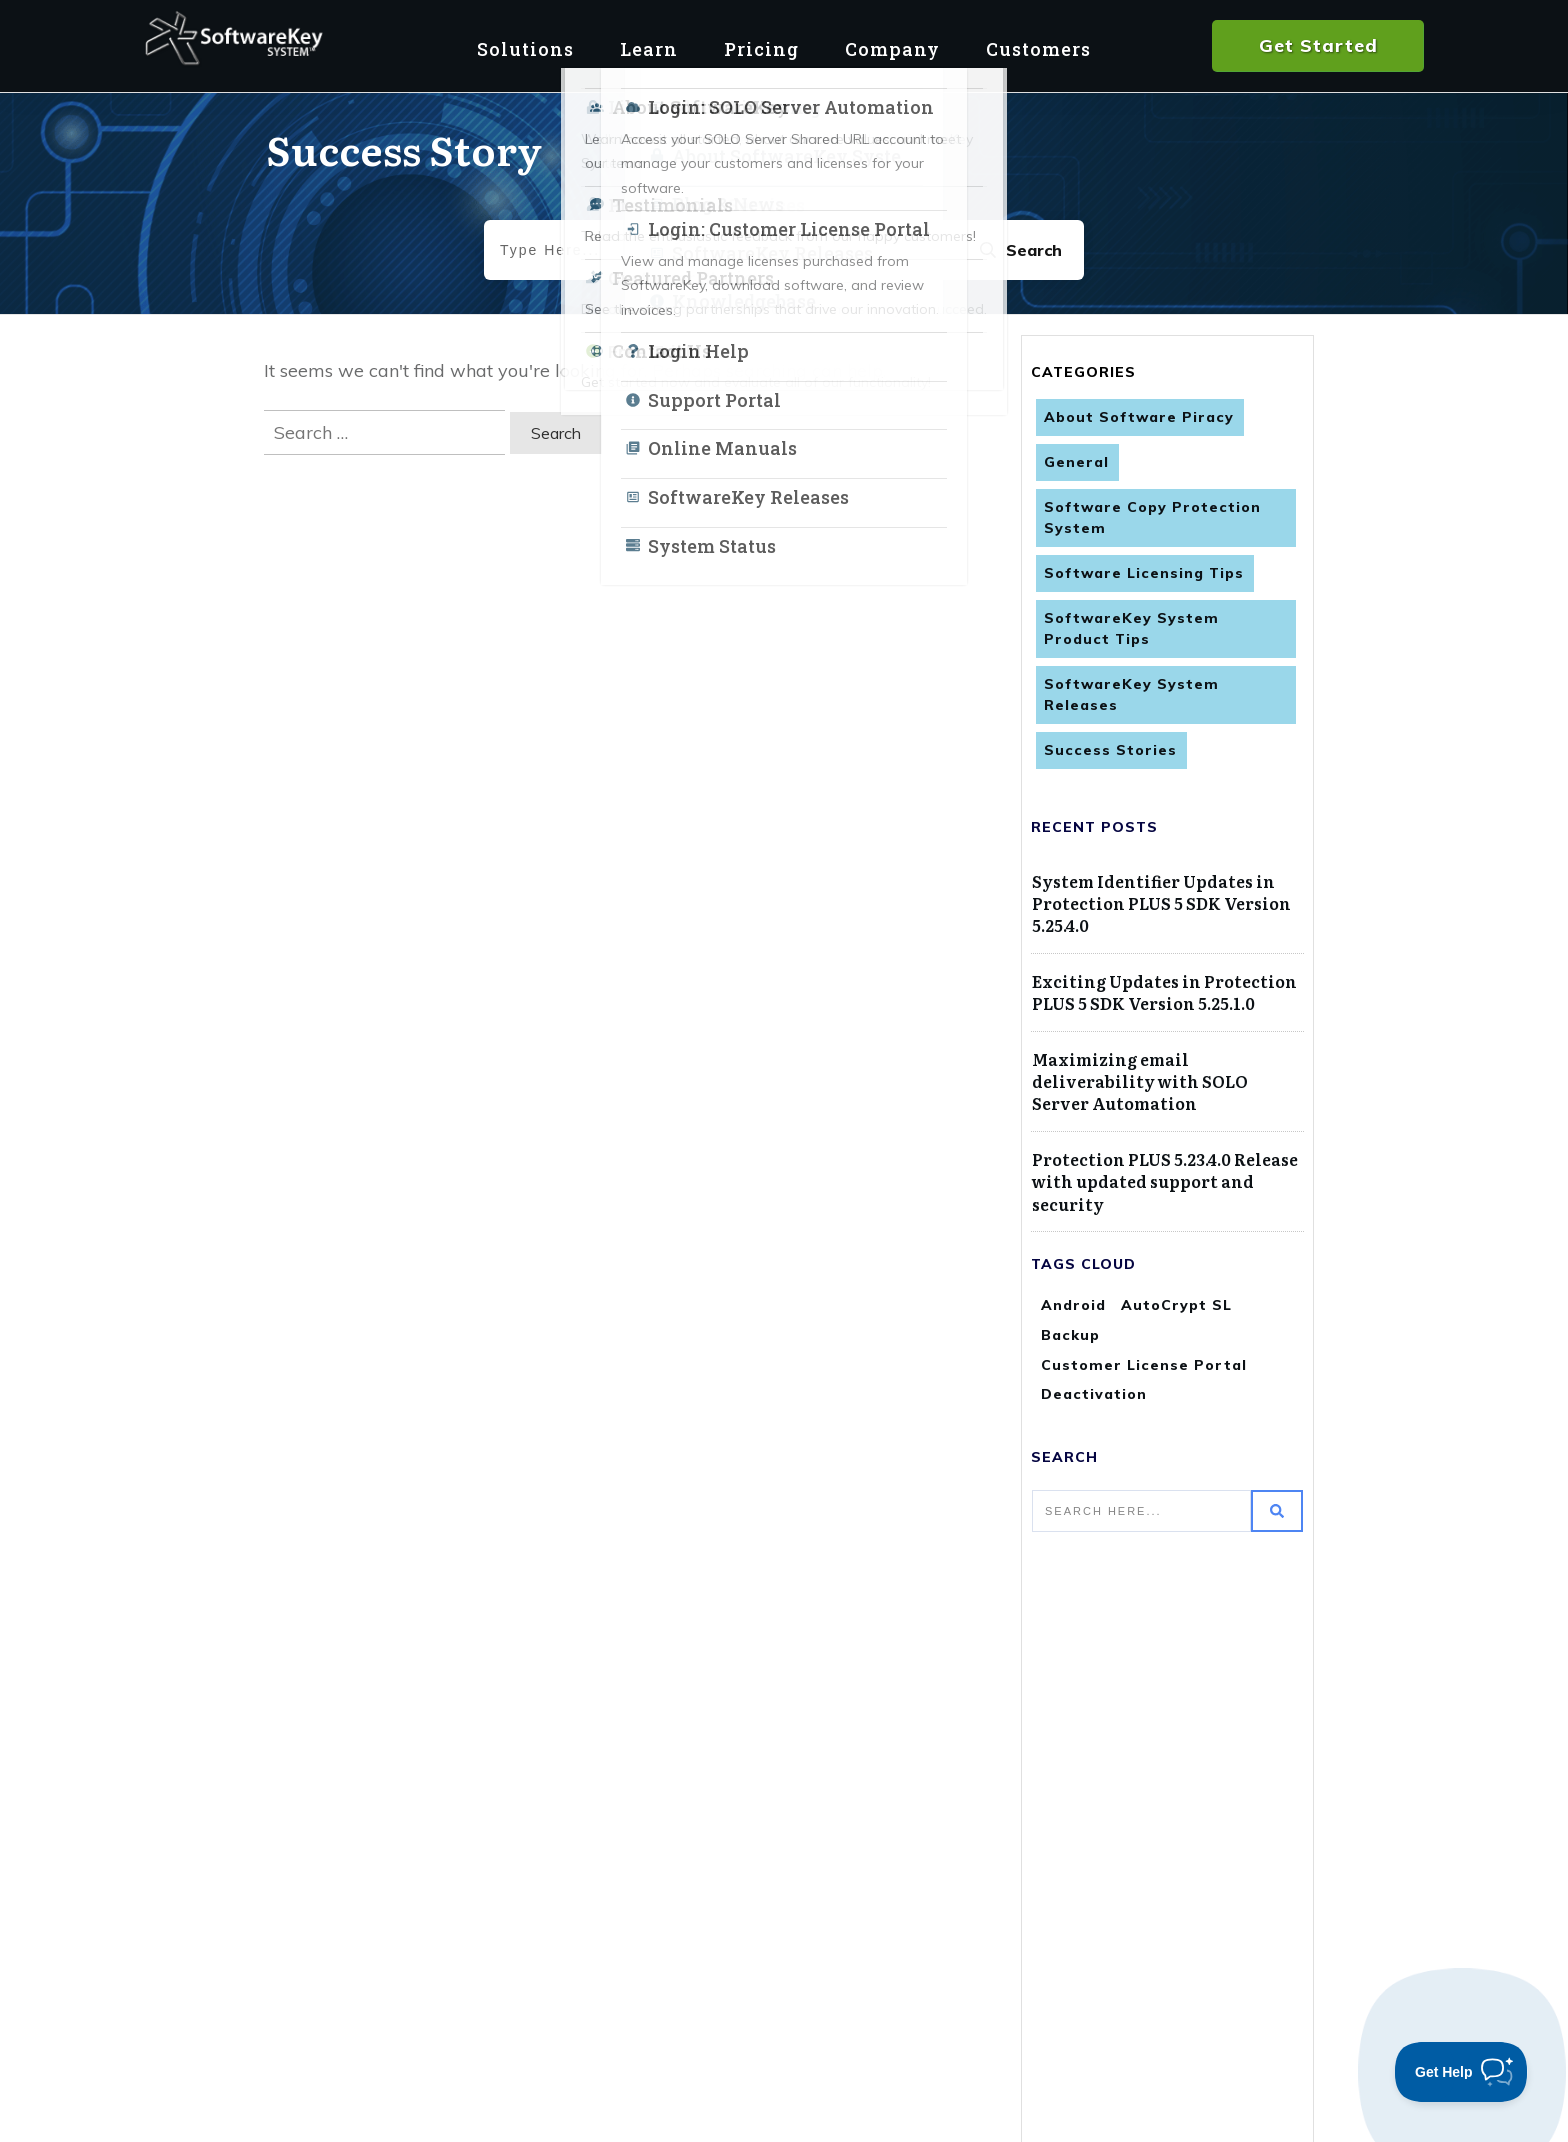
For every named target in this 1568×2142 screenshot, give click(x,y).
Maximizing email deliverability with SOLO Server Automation (1140, 1081)
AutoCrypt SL (1176, 1305)
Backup (1070, 1335)
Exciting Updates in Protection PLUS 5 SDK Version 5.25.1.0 (1164, 992)
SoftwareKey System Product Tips (1131, 628)
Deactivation (1094, 1394)
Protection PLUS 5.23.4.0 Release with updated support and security (1165, 1181)
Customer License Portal (1144, 1365)
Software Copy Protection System (1152, 517)
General (1076, 462)
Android (1073, 1305)
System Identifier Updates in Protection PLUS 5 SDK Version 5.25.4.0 (1161, 903)
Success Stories (1110, 750)
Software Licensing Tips (1144, 573)
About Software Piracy (1139, 417)
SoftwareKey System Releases (1131, 694)
